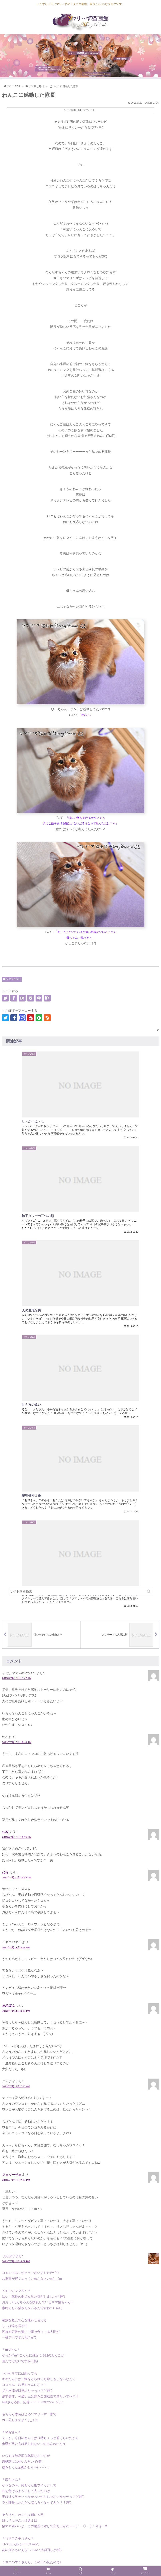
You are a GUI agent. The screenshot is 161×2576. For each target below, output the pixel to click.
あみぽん (8, 1672)
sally (5, 1499)
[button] (149, 1591)
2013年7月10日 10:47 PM (16, 1345)
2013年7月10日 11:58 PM (16, 1544)
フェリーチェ (11, 1842)
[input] (80, 1591)
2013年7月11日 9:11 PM (16, 1678)
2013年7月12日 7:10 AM (16, 1753)
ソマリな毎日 (13, 979)
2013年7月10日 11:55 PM (16, 1504)
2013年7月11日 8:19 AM (16, 1614)
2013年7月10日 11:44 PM (16, 1409)
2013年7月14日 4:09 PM (16, 1928)
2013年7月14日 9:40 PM (16, 2482)
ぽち (5, 1539)
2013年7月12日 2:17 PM (16, 1847)
